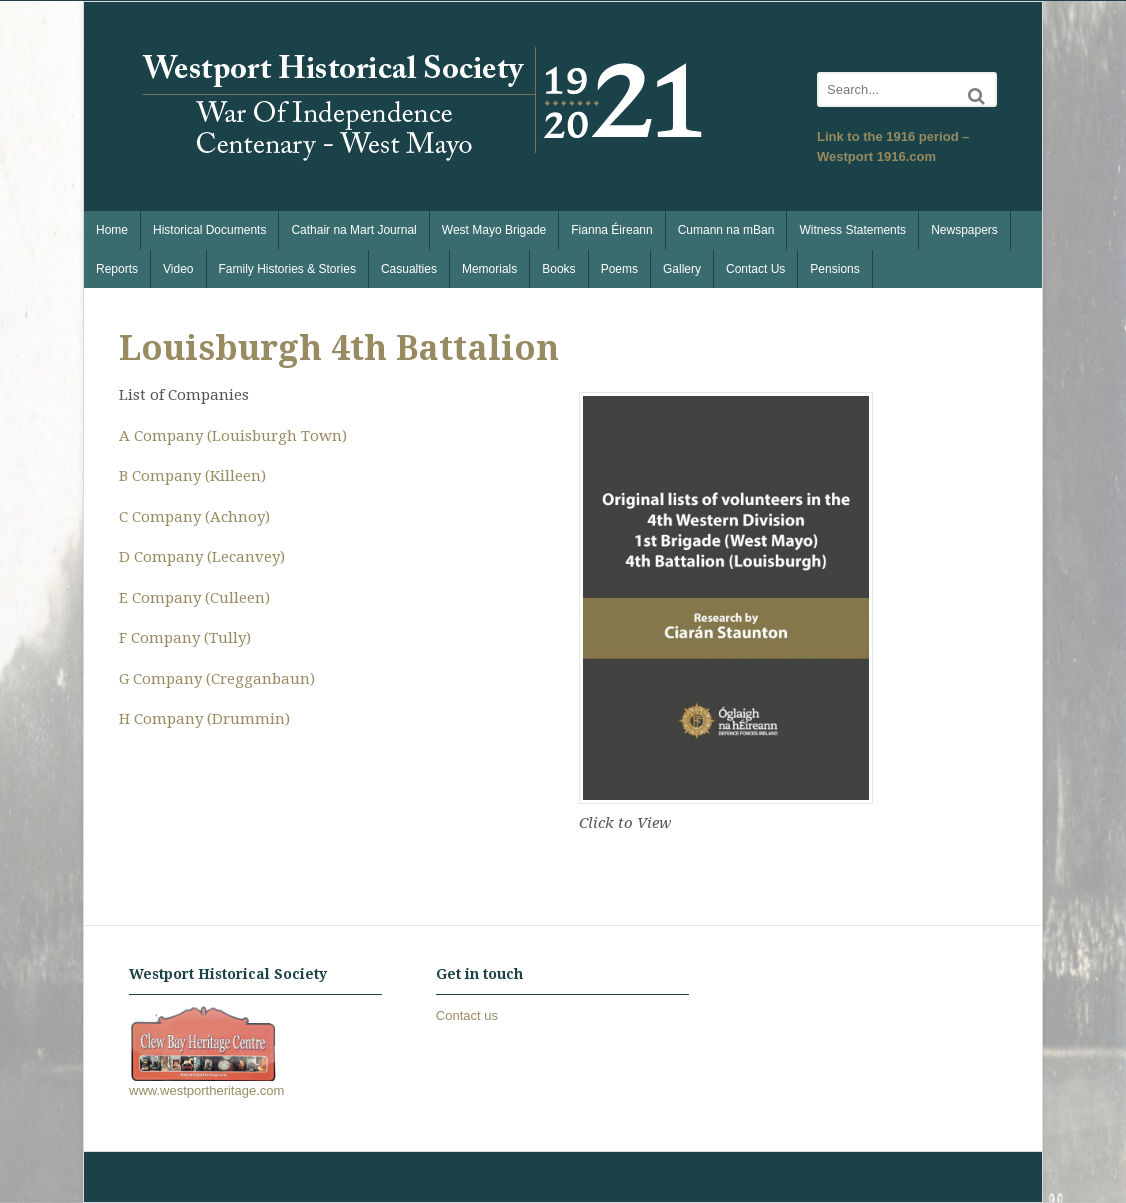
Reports (117, 269)
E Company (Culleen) (194, 598)
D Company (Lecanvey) (202, 557)
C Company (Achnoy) (194, 517)
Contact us (467, 1015)
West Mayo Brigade (494, 230)
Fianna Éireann (611, 230)
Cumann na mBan (726, 230)
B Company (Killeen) (192, 476)
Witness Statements (852, 230)
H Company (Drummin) (204, 719)
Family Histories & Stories (287, 269)
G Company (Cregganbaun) (217, 679)
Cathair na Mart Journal (353, 230)
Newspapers (964, 230)
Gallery (682, 269)
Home (112, 230)
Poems (619, 269)
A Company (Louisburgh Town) (233, 436)
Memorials (489, 269)
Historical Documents (209, 230)
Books (558, 269)
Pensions (834, 269)
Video (178, 269)
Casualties (409, 269)
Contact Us (755, 269)
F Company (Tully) (185, 638)
